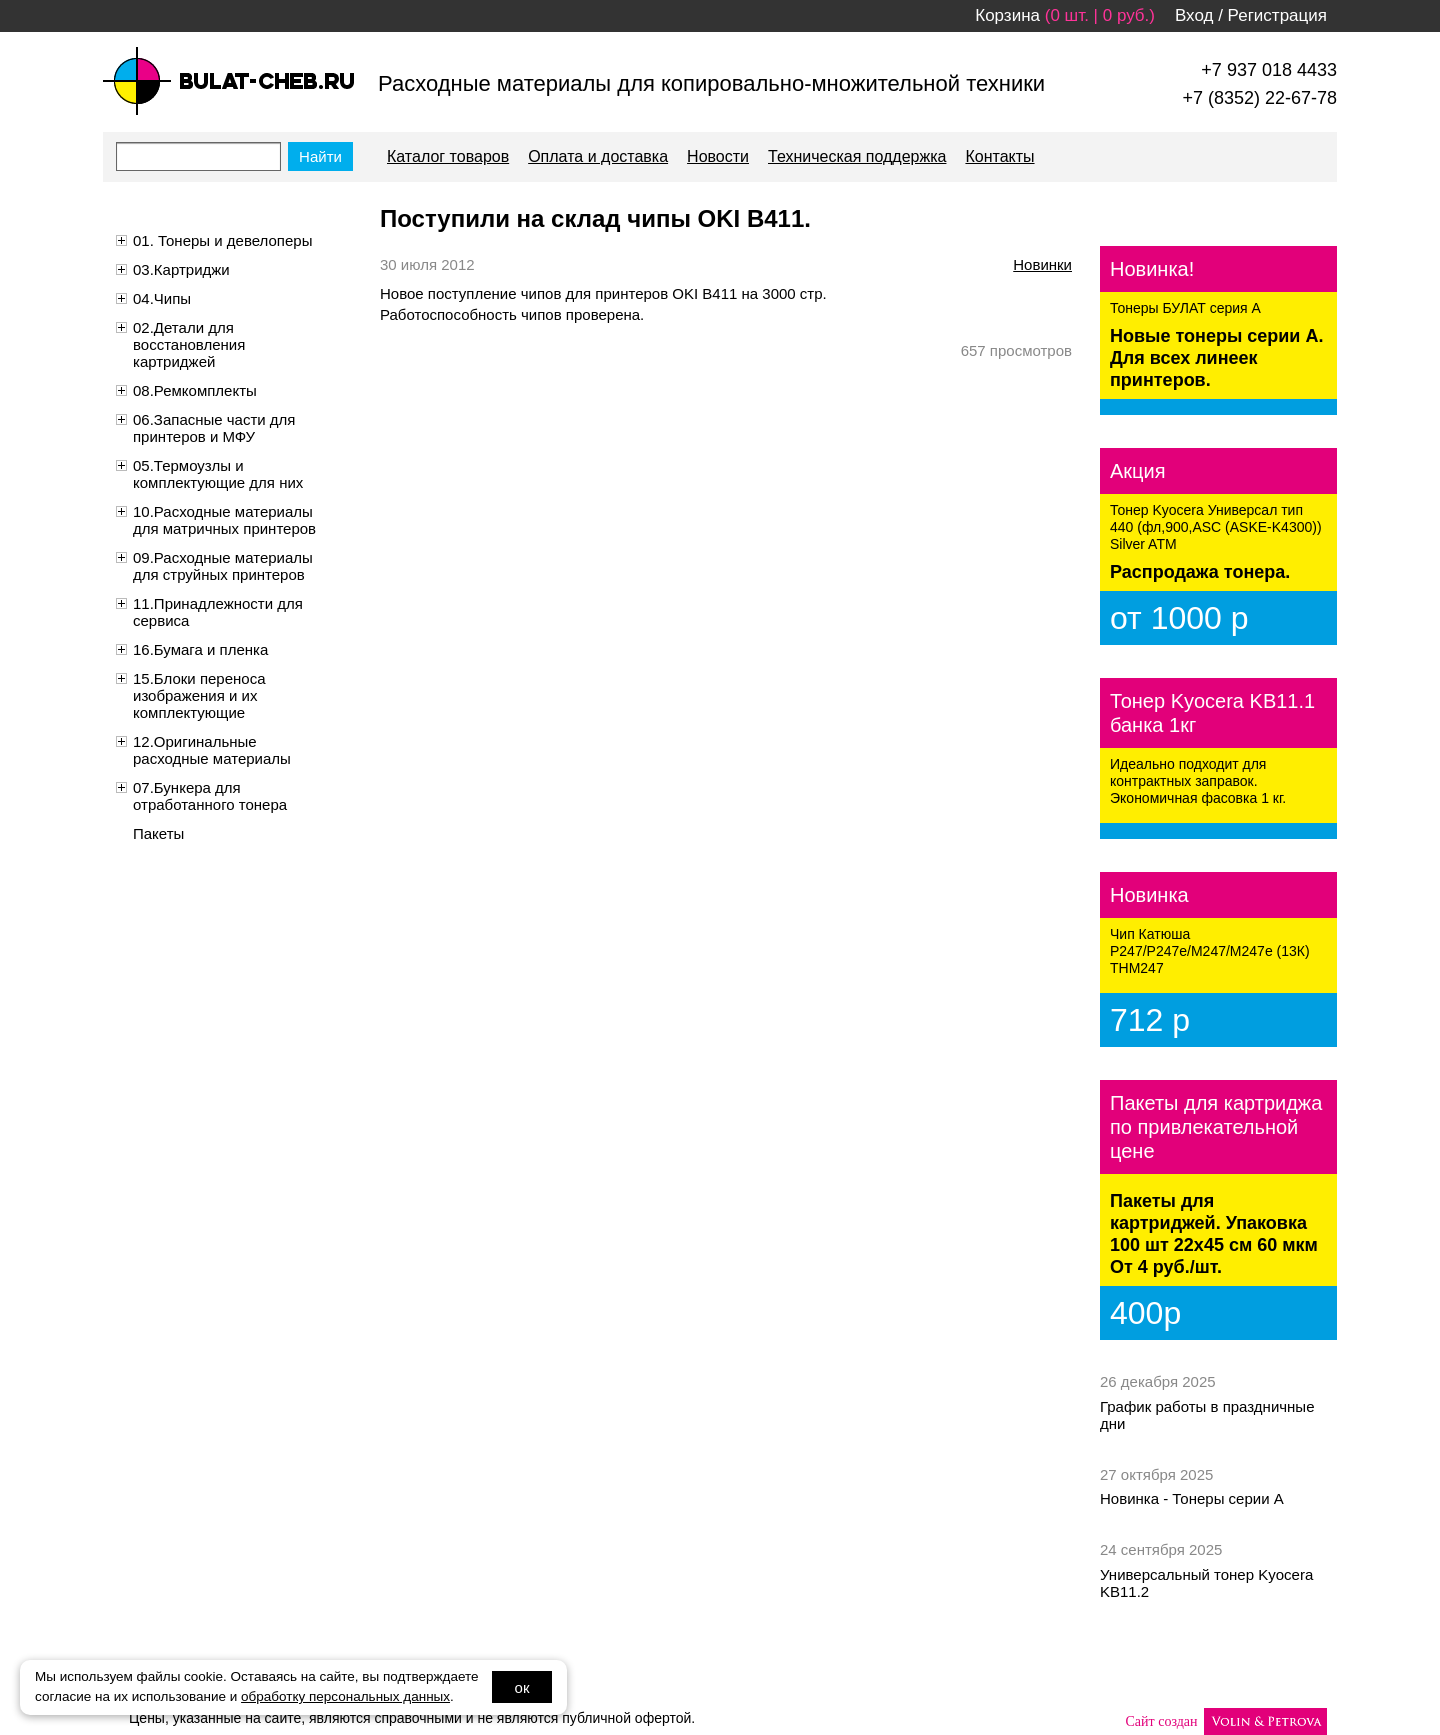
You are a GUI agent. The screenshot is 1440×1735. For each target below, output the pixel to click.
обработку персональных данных (345, 1696)
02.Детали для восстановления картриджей (189, 344)
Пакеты (158, 833)
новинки (1042, 264)
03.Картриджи (181, 269)
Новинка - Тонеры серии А (1192, 1498)
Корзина (1007, 15)
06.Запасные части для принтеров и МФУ (214, 428)
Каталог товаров (448, 156)
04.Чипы (162, 298)
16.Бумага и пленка (200, 649)
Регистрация (1277, 15)
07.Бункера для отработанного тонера (210, 796)
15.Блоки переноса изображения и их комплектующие (199, 695)
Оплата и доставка (598, 156)
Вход (1194, 15)
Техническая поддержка (857, 156)
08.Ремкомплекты (195, 390)
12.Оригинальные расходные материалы (212, 750)
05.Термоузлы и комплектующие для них (218, 474)
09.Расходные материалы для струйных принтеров (223, 566)
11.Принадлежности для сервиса (218, 612)
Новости (718, 156)
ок (522, 1687)
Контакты (999, 156)
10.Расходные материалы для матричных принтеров (224, 520)
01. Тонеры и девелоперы (222, 240)
